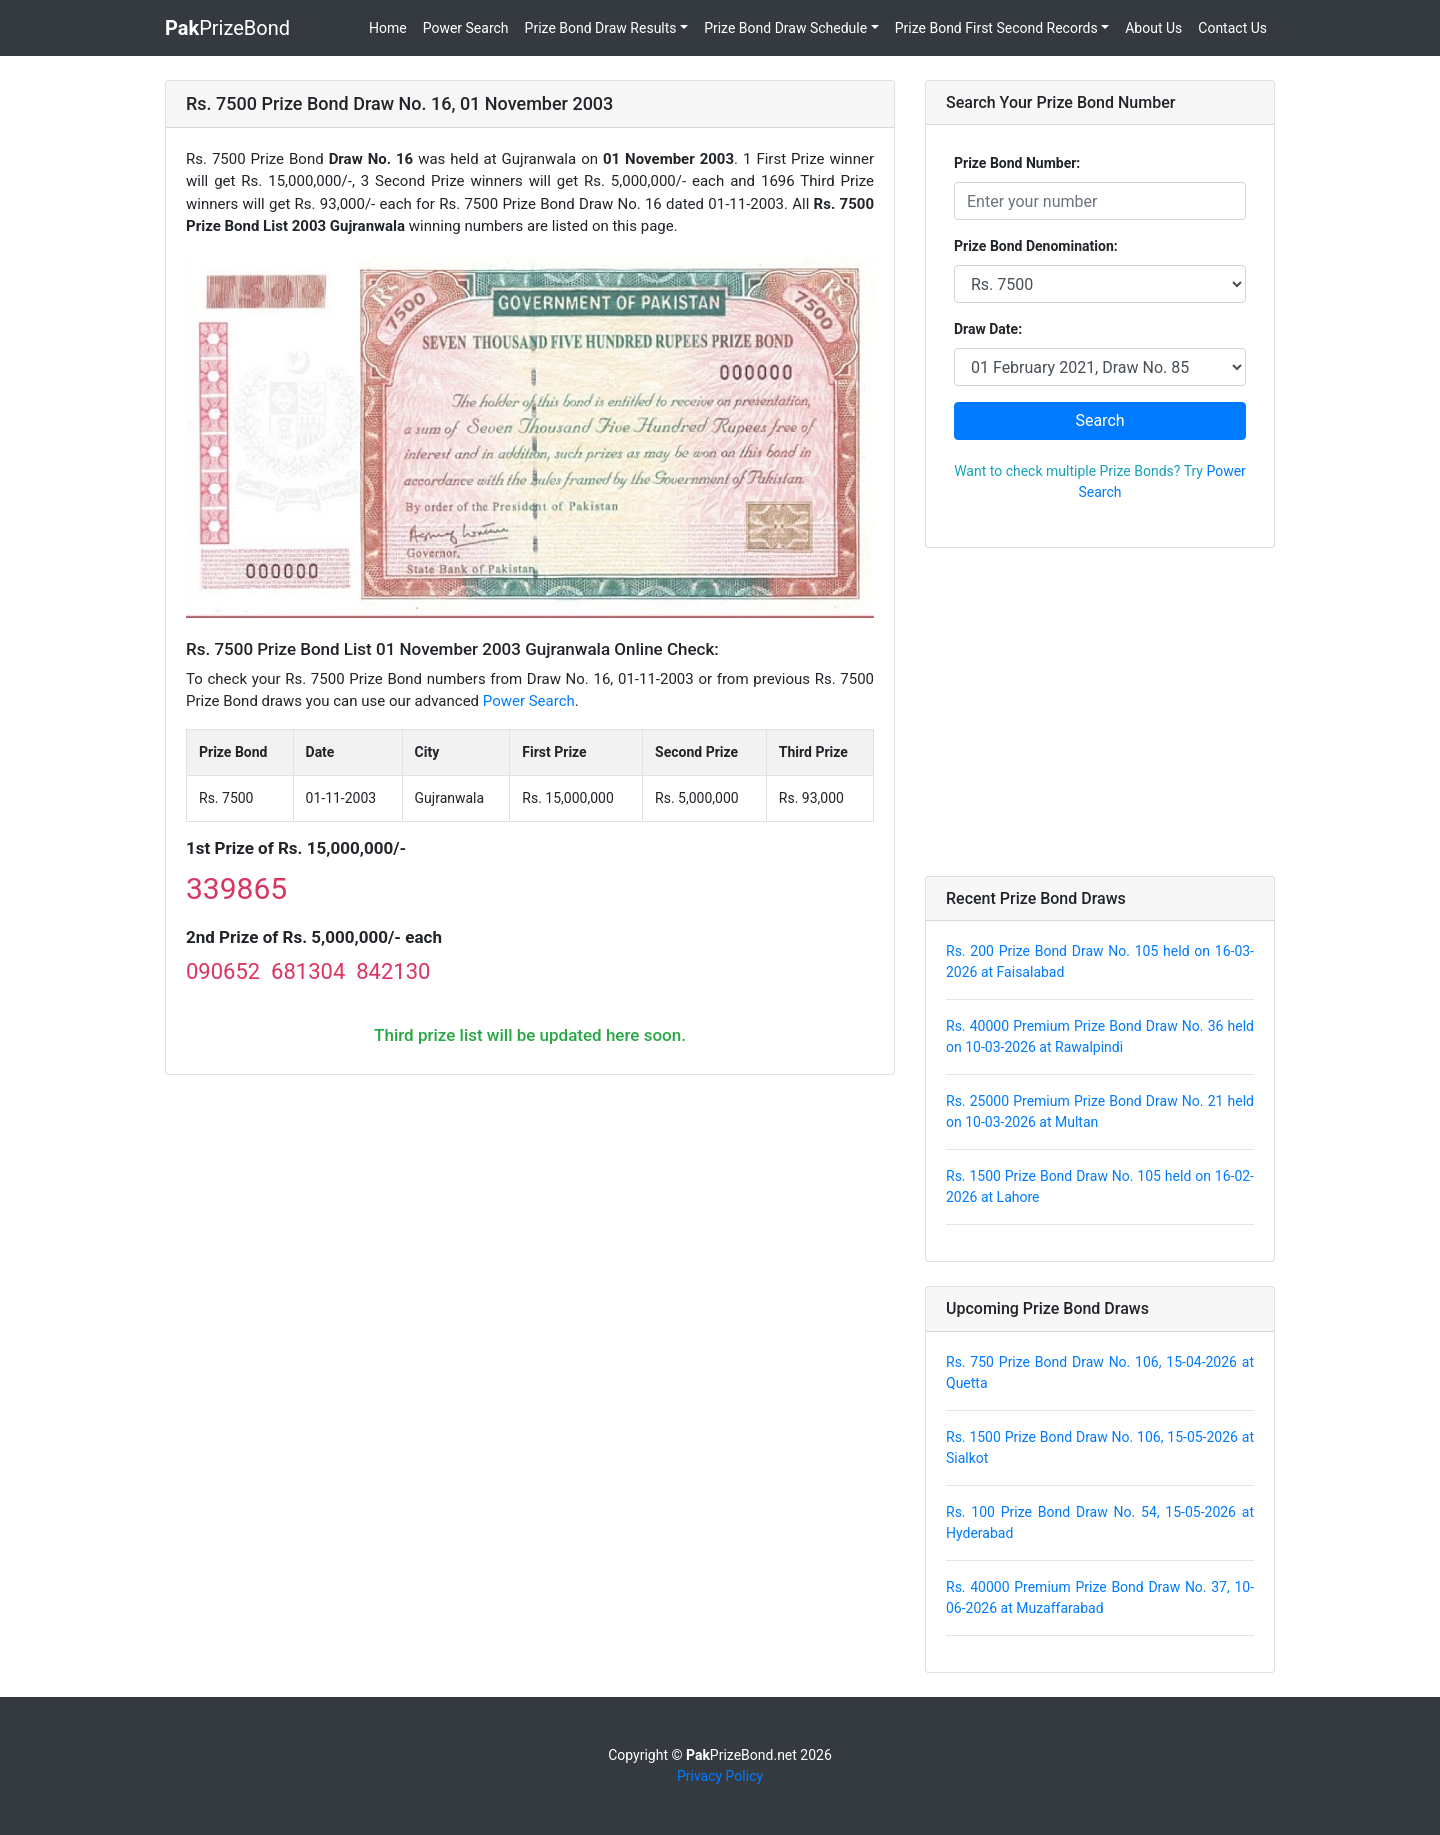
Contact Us (1232, 28)
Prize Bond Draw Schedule (785, 28)
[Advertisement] (1100, 712)
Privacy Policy (720, 1776)
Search (1099, 420)
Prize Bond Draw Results (601, 28)
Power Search (466, 28)
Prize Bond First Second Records (996, 28)
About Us (1153, 28)
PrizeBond (227, 28)
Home (388, 28)
